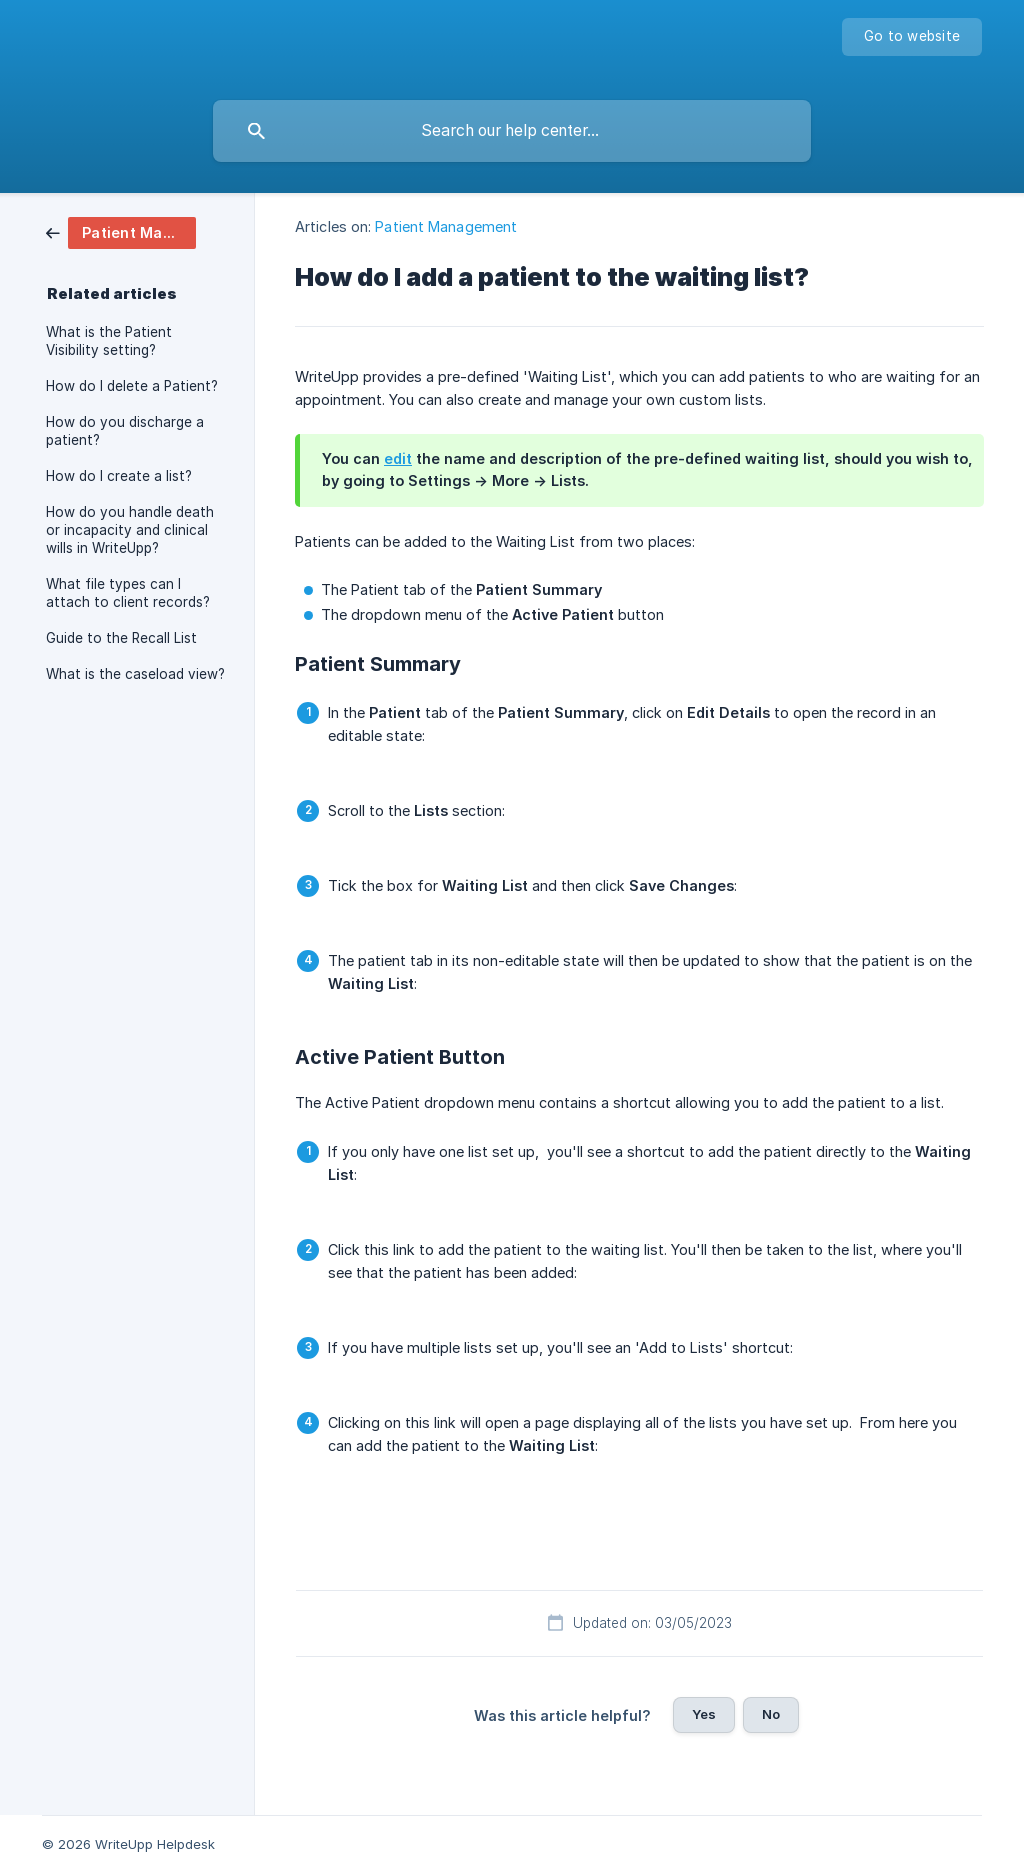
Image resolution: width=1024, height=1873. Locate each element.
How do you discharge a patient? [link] (125, 431)
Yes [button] (704, 1714)
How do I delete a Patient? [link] (132, 386)
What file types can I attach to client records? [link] (128, 593)
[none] (912, 37)
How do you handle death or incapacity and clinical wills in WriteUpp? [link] (130, 530)
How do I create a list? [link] (119, 476)
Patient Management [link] (446, 226)
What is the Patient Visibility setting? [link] (109, 341)
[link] (121, 231)
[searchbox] (512, 131)
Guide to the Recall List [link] (121, 638)
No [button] (771, 1714)
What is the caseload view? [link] (135, 674)
